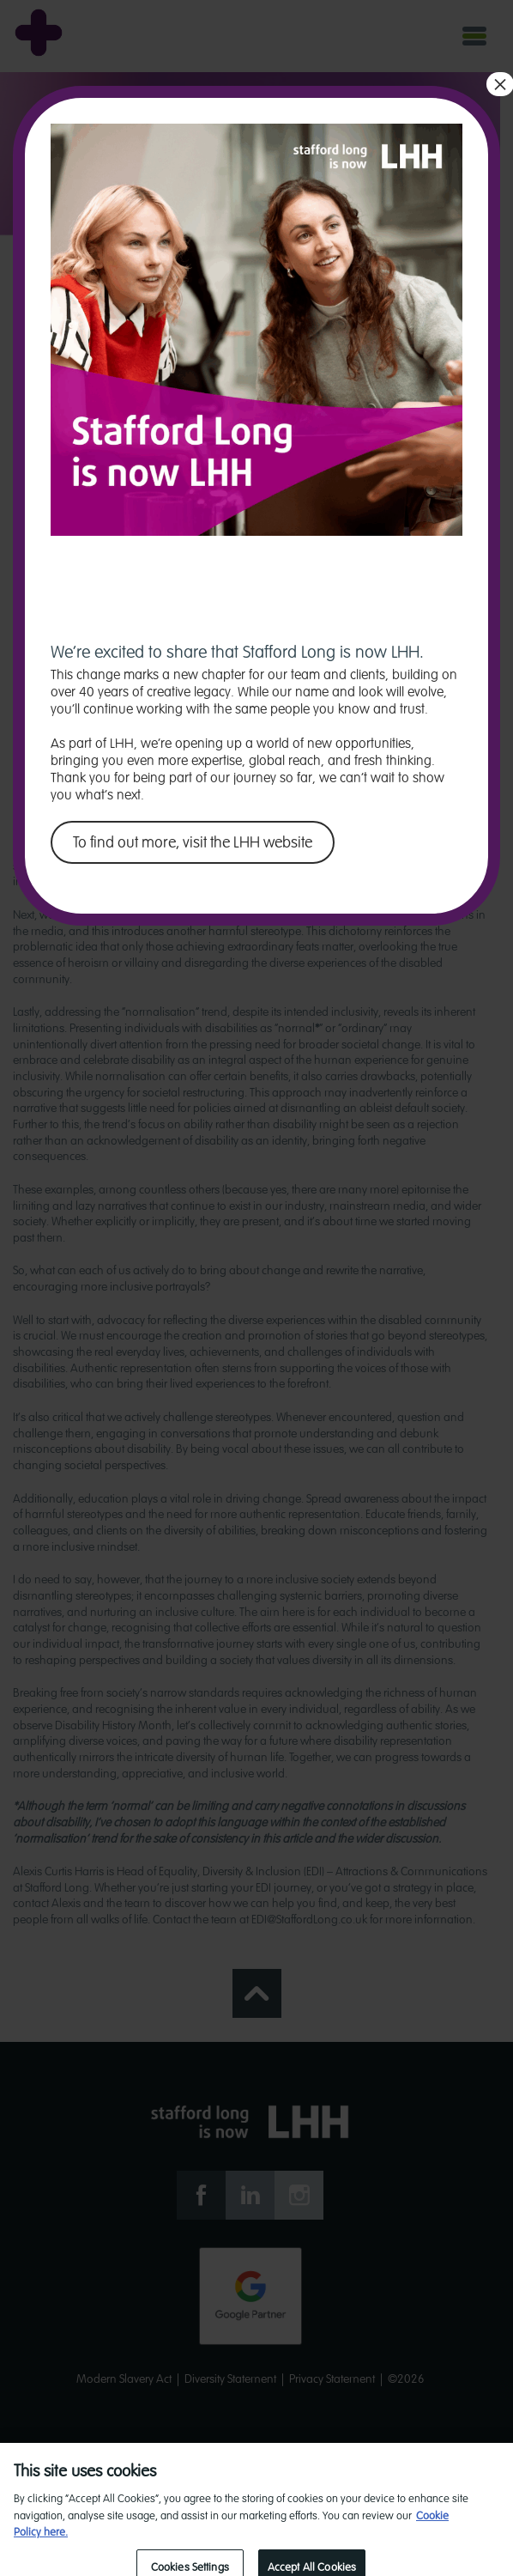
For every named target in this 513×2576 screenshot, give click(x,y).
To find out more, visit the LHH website (192, 842)
